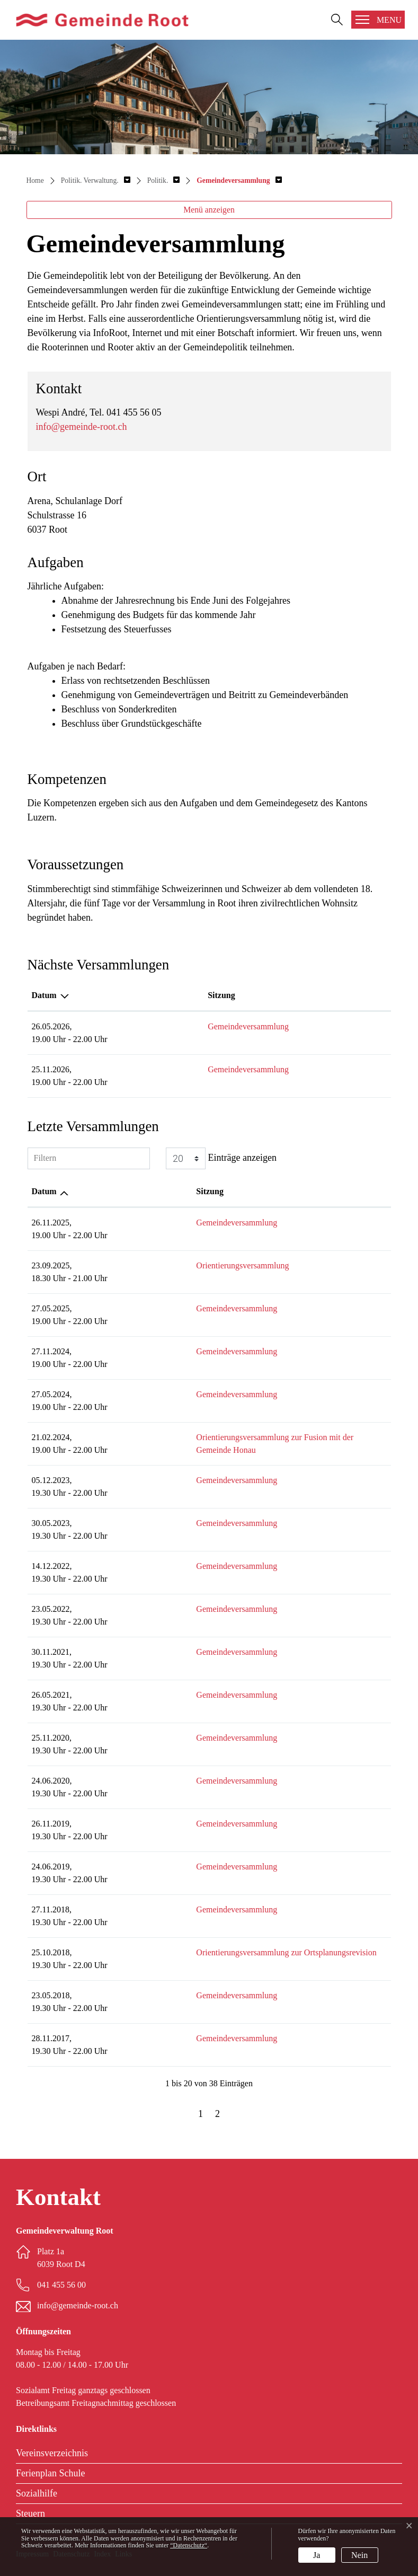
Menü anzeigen (209, 209)
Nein (359, 2555)
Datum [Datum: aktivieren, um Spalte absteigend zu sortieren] (44, 995)
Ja (316, 2555)
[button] (95, 180)
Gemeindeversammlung (162, 1026)
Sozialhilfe (36, 2493)
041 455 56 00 (61, 2284)
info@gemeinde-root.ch (81, 426)
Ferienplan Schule (50, 2473)
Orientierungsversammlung (168, 1265)
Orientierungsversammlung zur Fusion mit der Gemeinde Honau (231, 1437)
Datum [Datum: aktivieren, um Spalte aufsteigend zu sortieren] (44, 1191)
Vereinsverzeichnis (52, 2453)
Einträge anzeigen (221, 1158)
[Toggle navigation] (378, 19)
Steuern (30, 2513)
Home (35, 180)
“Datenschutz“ (188, 2545)
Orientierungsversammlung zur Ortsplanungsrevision (212, 1952)
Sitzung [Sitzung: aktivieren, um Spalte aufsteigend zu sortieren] (136, 995)
